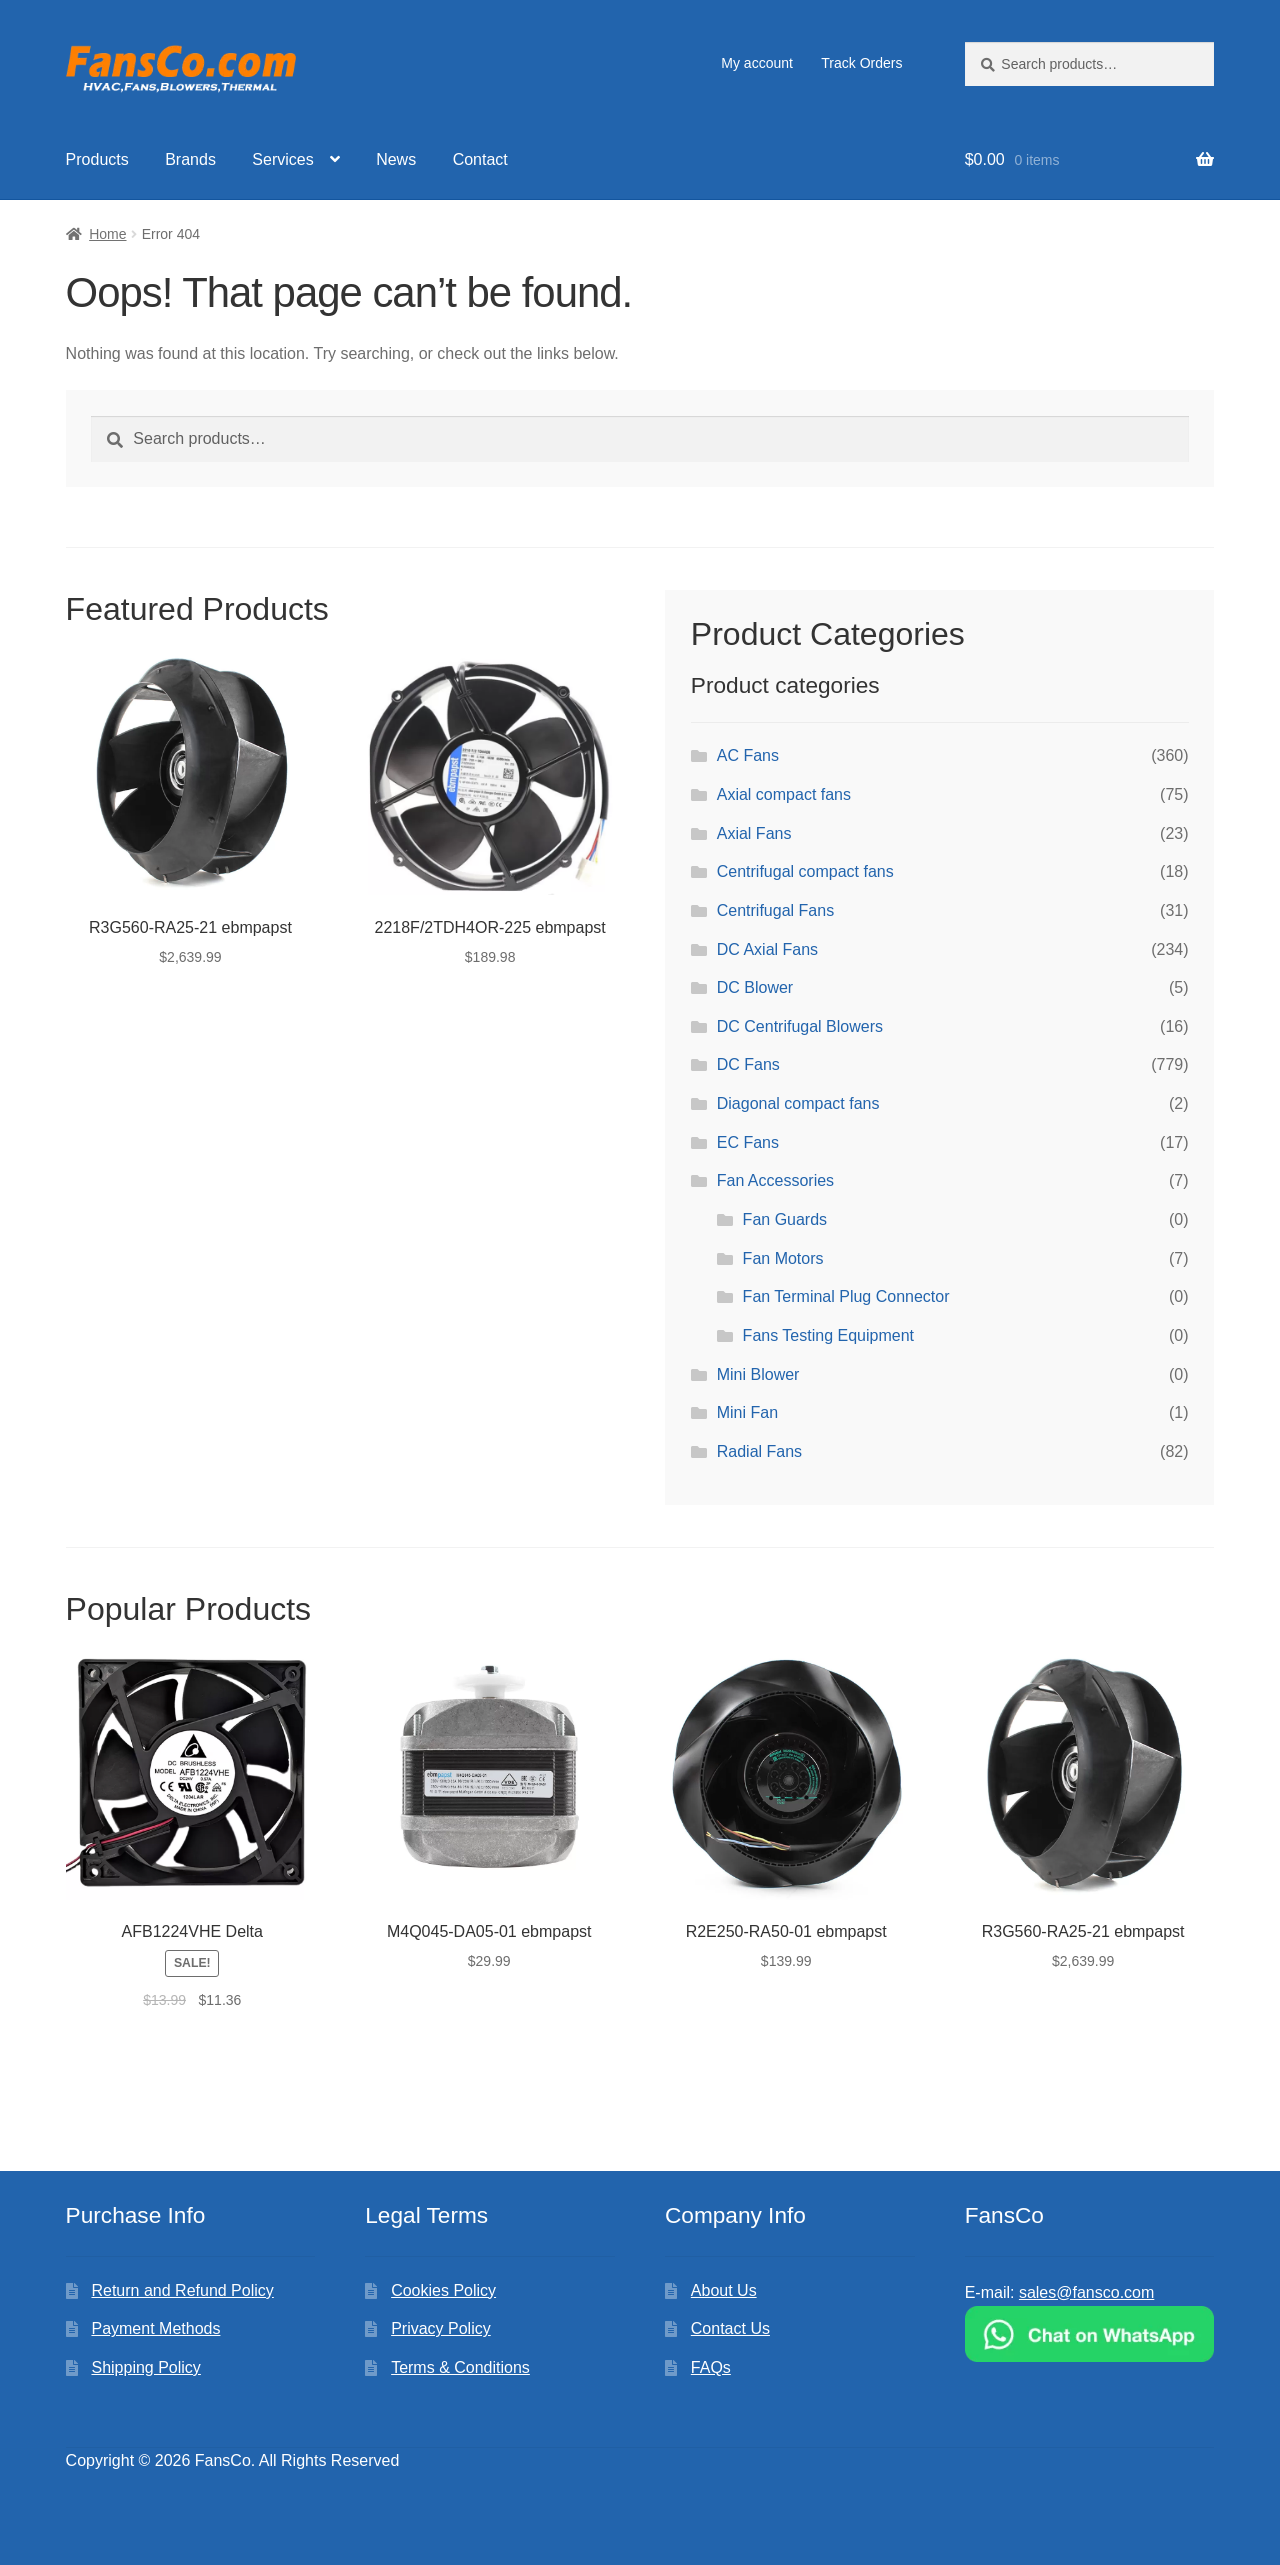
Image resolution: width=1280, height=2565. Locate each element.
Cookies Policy (443, 2290)
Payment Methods (155, 2328)
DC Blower (755, 987)
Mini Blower (758, 1374)
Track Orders (861, 63)
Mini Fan (747, 1412)
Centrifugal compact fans (805, 871)
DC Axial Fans (767, 949)
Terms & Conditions (460, 2367)
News (396, 159)
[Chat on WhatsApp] (1090, 2334)
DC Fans (748, 1064)
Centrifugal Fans (775, 910)
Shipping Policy (145, 2367)
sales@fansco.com (1086, 2292)
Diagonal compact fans (798, 1103)
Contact (480, 159)
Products (97, 159)
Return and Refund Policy (182, 2290)
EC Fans (748, 1142)
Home (107, 234)
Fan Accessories (775, 1180)
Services (282, 159)
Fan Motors (783, 1258)
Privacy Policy (441, 2328)
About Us (724, 2290)
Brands (190, 159)
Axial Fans (754, 833)
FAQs (711, 2367)
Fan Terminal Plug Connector (846, 1296)
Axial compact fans (784, 794)
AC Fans (748, 755)
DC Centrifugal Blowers (800, 1026)
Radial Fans (759, 1451)
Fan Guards (785, 1219)
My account (757, 63)
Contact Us (730, 2328)
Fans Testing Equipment (828, 1335)
